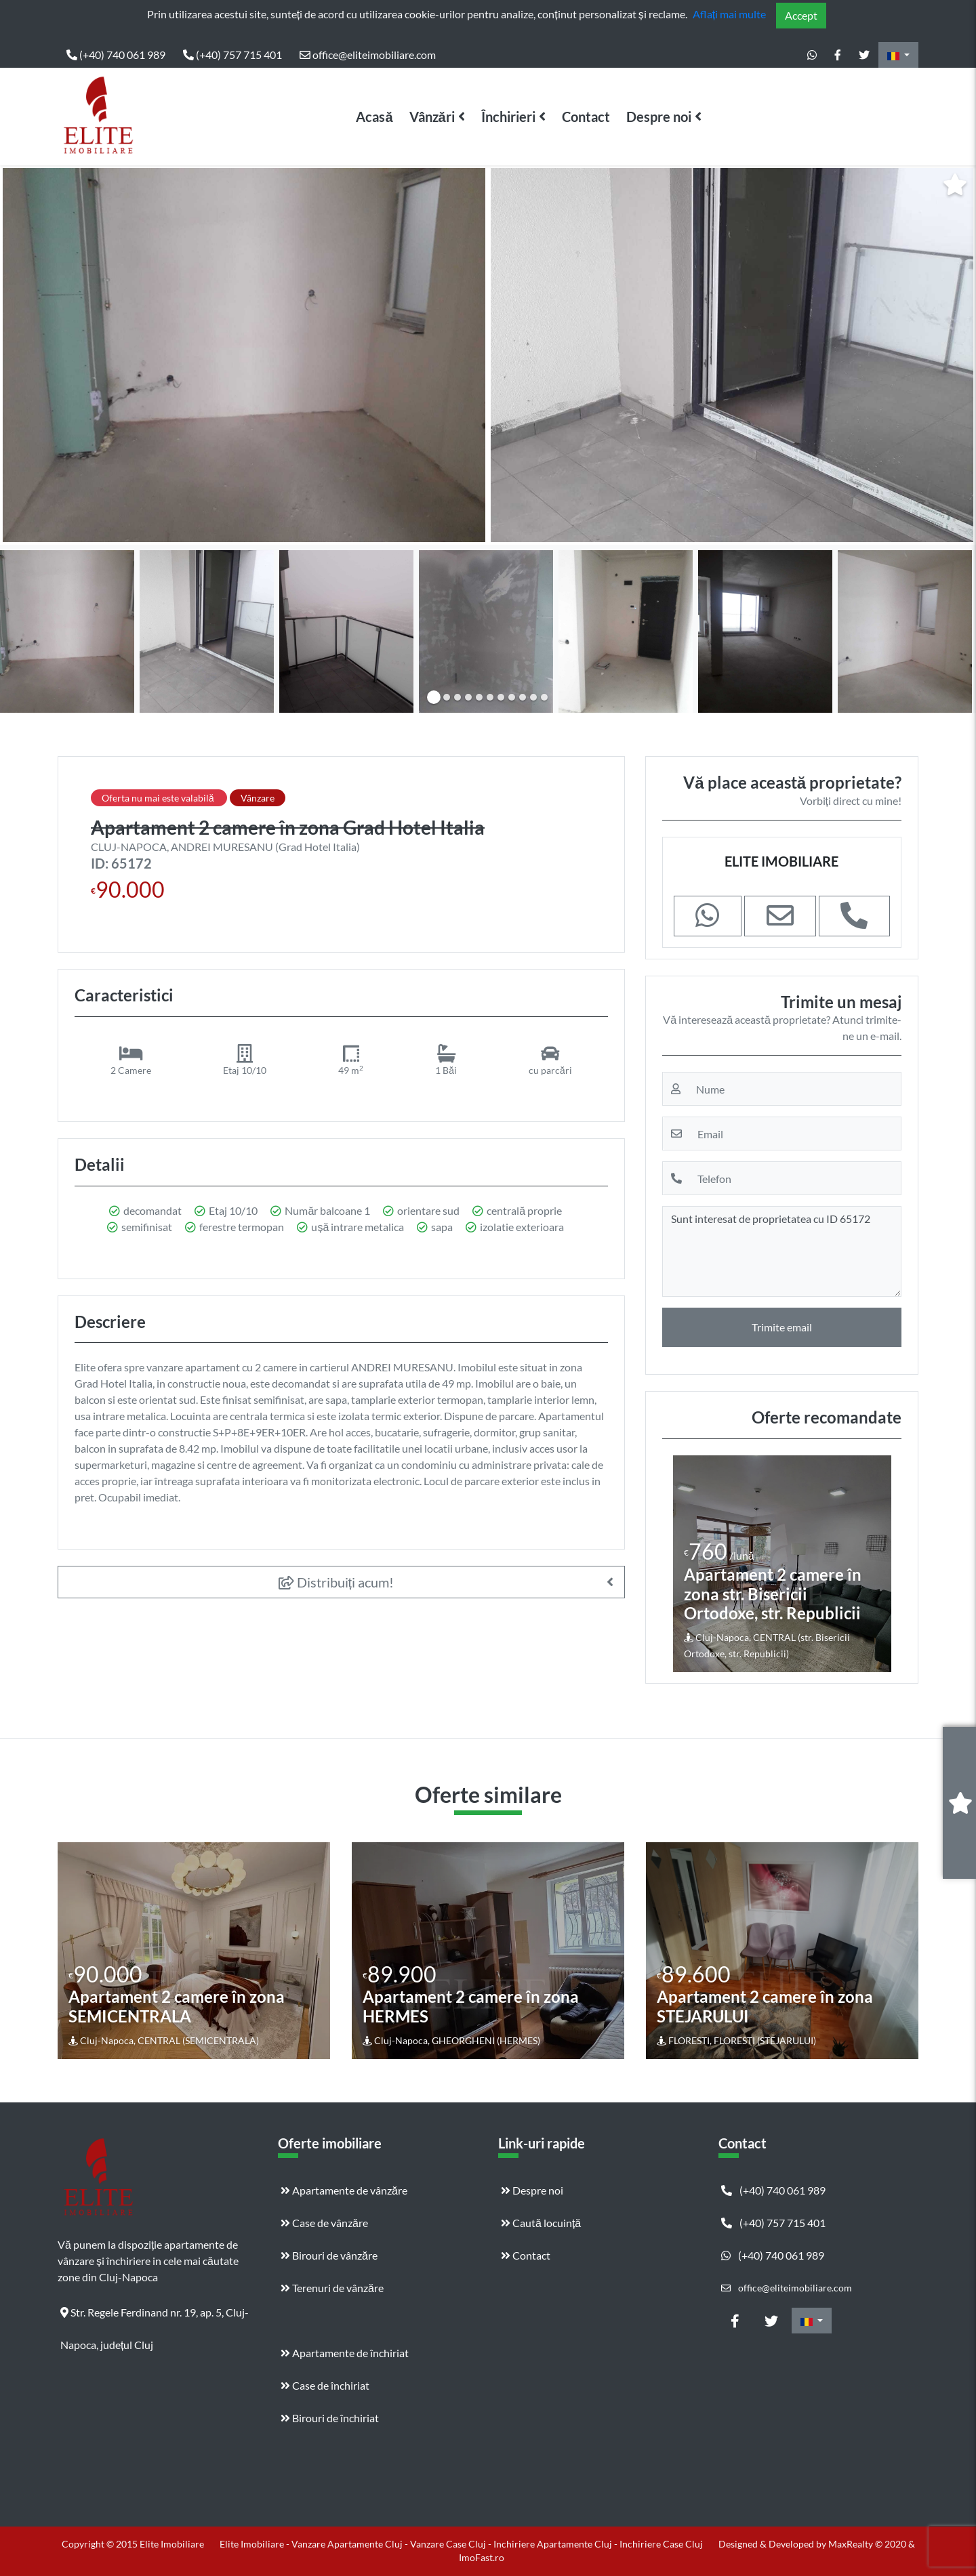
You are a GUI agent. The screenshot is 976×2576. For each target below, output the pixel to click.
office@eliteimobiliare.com (368, 54)
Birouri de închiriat (330, 2417)
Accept (801, 15)
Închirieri (508, 116)
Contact (586, 116)
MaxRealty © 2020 (868, 2544)
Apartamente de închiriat (345, 2352)
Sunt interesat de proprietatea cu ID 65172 (782, 1251)
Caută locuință (541, 2222)
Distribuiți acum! (336, 1582)
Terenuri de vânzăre (332, 2287)
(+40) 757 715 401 (232, 54)
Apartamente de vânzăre (344, 2190)
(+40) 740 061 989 (115, 54)
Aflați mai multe (729, 13)
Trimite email (782, 1327)
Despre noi (658, 116)
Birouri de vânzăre (329, 2255)
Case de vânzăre (324, 2222)
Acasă (374, 116)
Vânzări (432, 116)
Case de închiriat (325, 2385)
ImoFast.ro (481, 2557)
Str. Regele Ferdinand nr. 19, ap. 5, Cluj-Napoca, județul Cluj (154, 2317)
